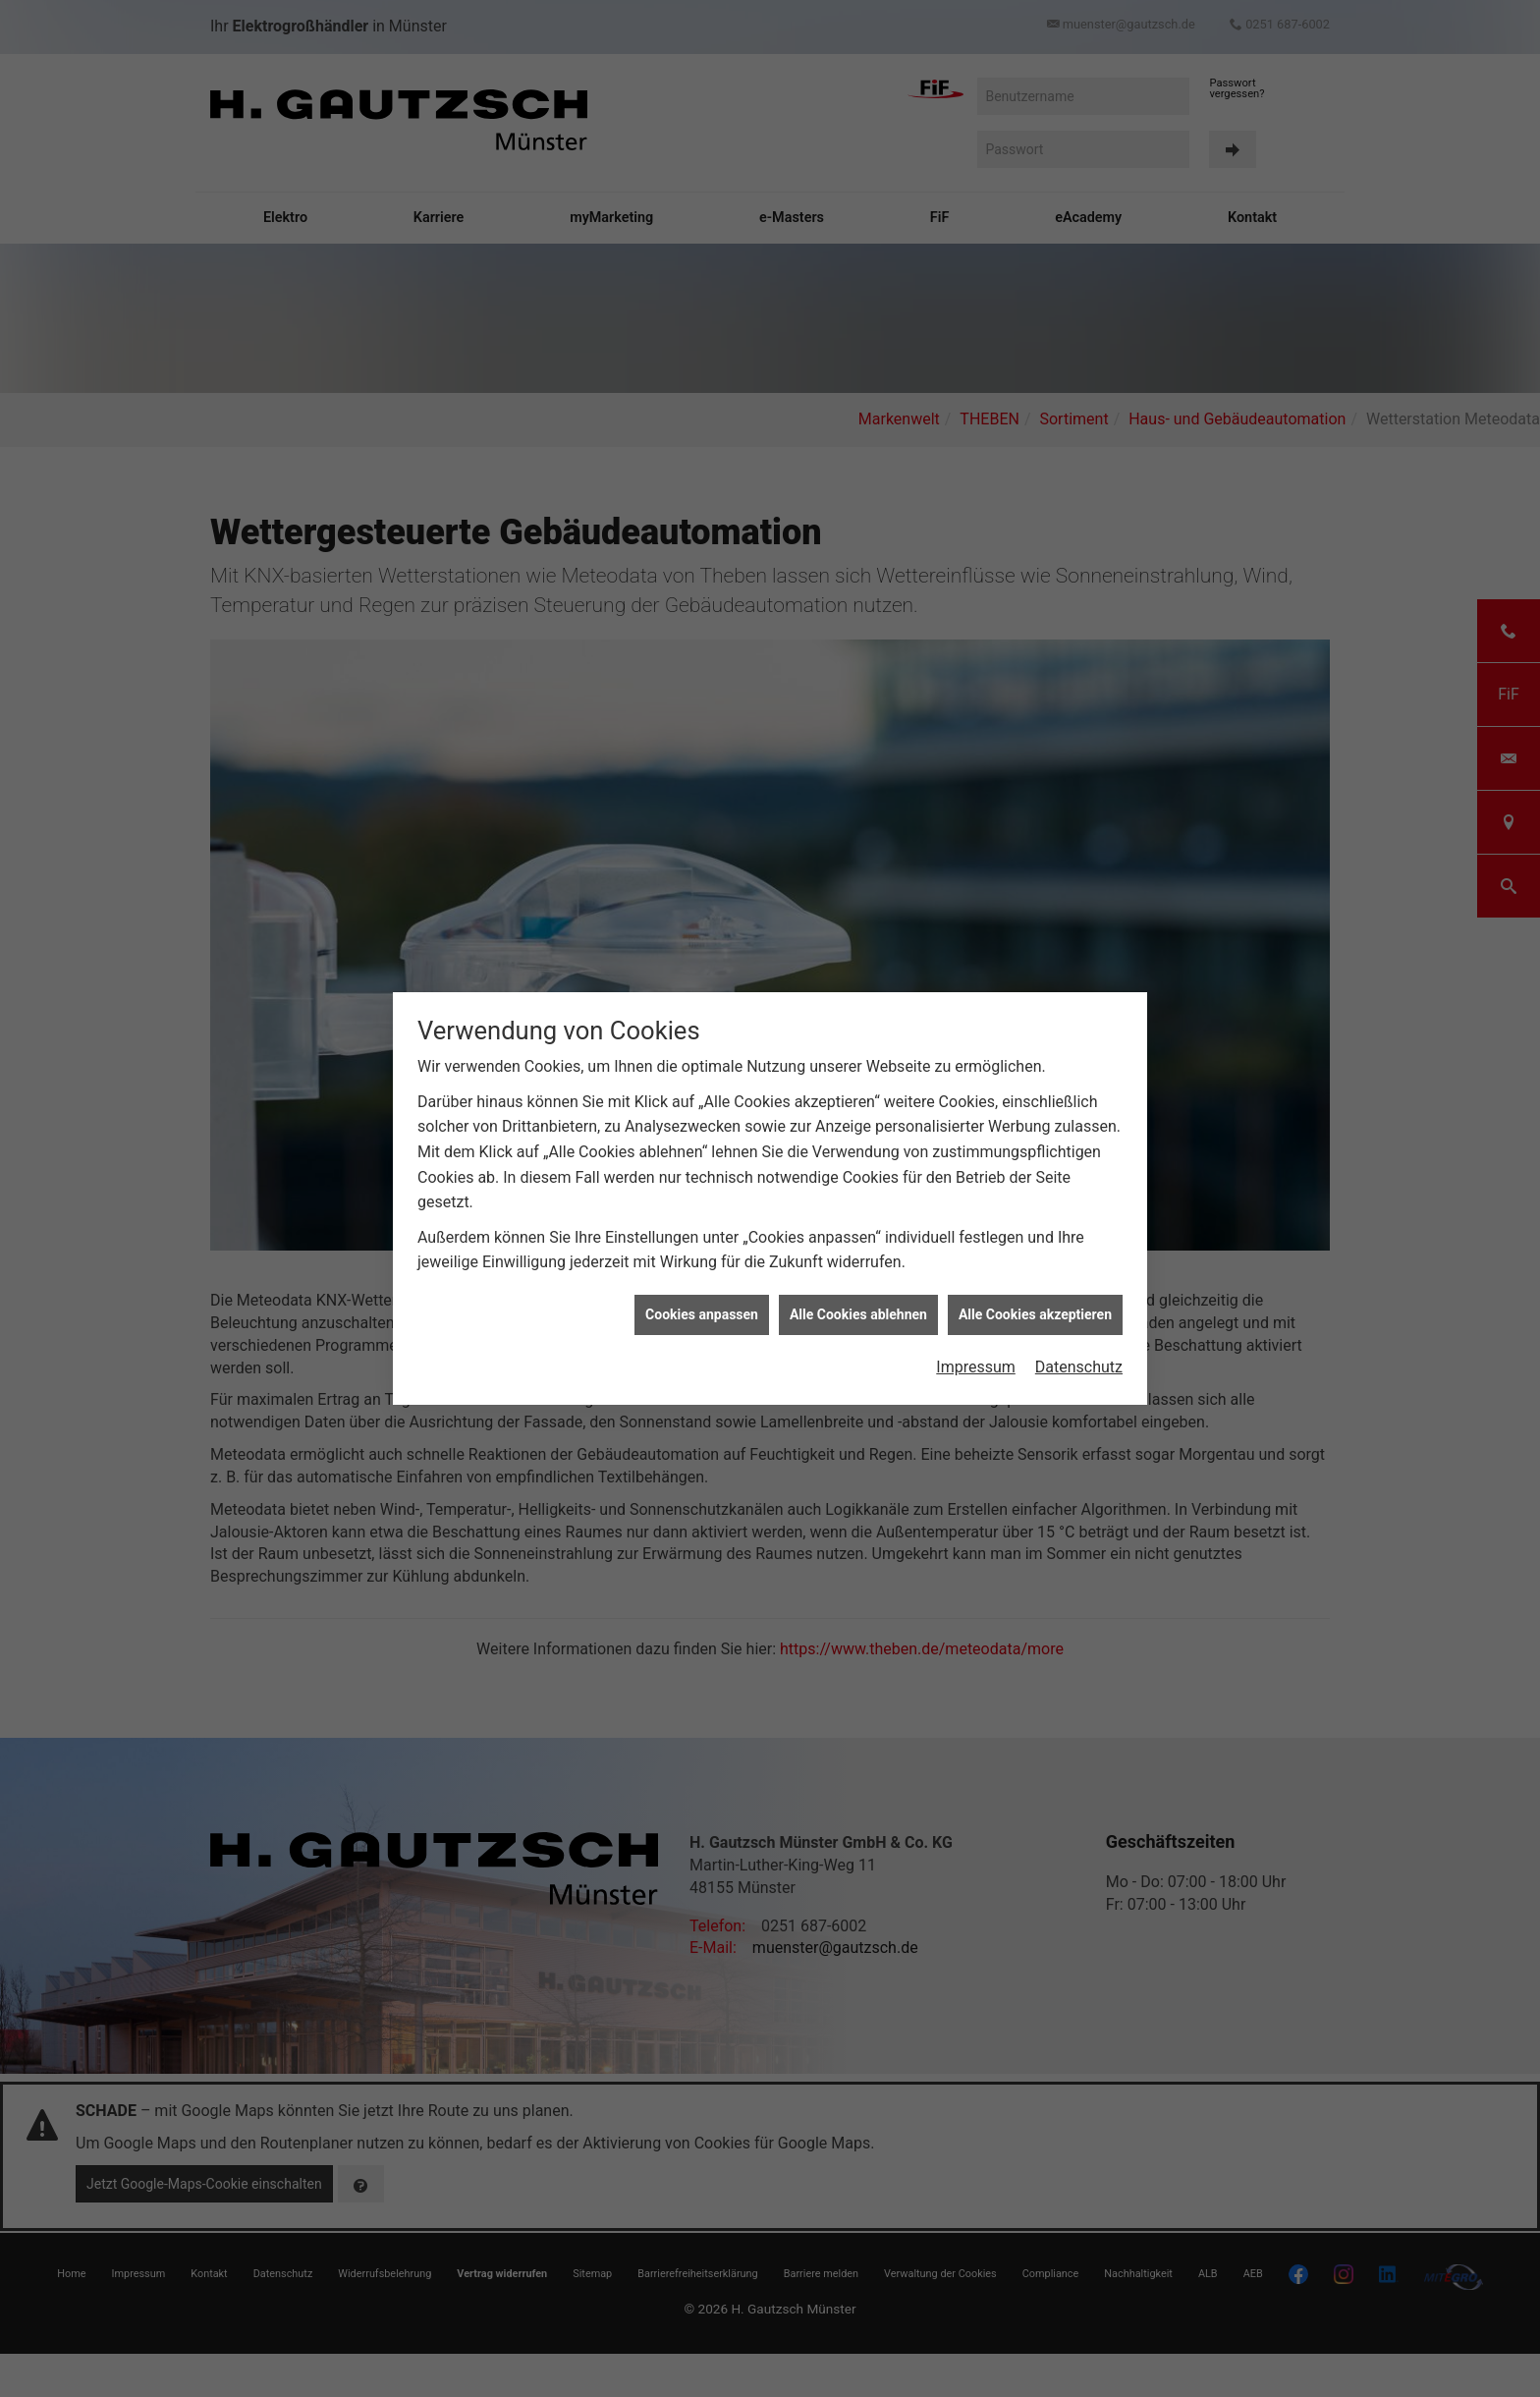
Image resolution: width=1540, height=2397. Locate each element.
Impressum (976, 1137)
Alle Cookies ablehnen (858, 1083)
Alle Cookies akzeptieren (1035, 1083)
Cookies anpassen (701, 1083)
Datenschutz (1079, 1137)
